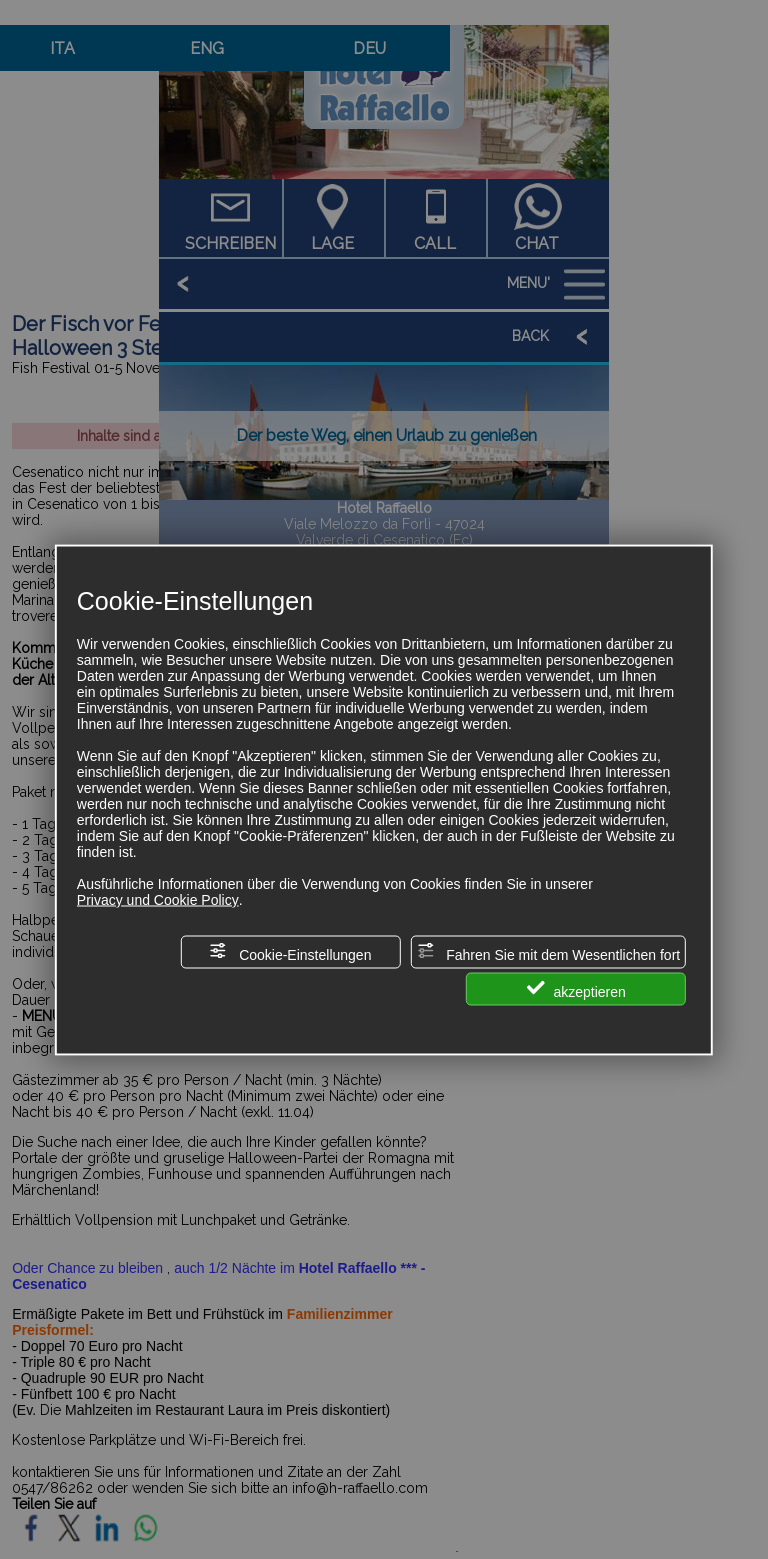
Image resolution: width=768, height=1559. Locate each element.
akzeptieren (576, 988)
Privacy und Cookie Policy (158, 899)
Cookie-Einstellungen (290, 951)
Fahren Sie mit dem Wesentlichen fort (548, 951)
